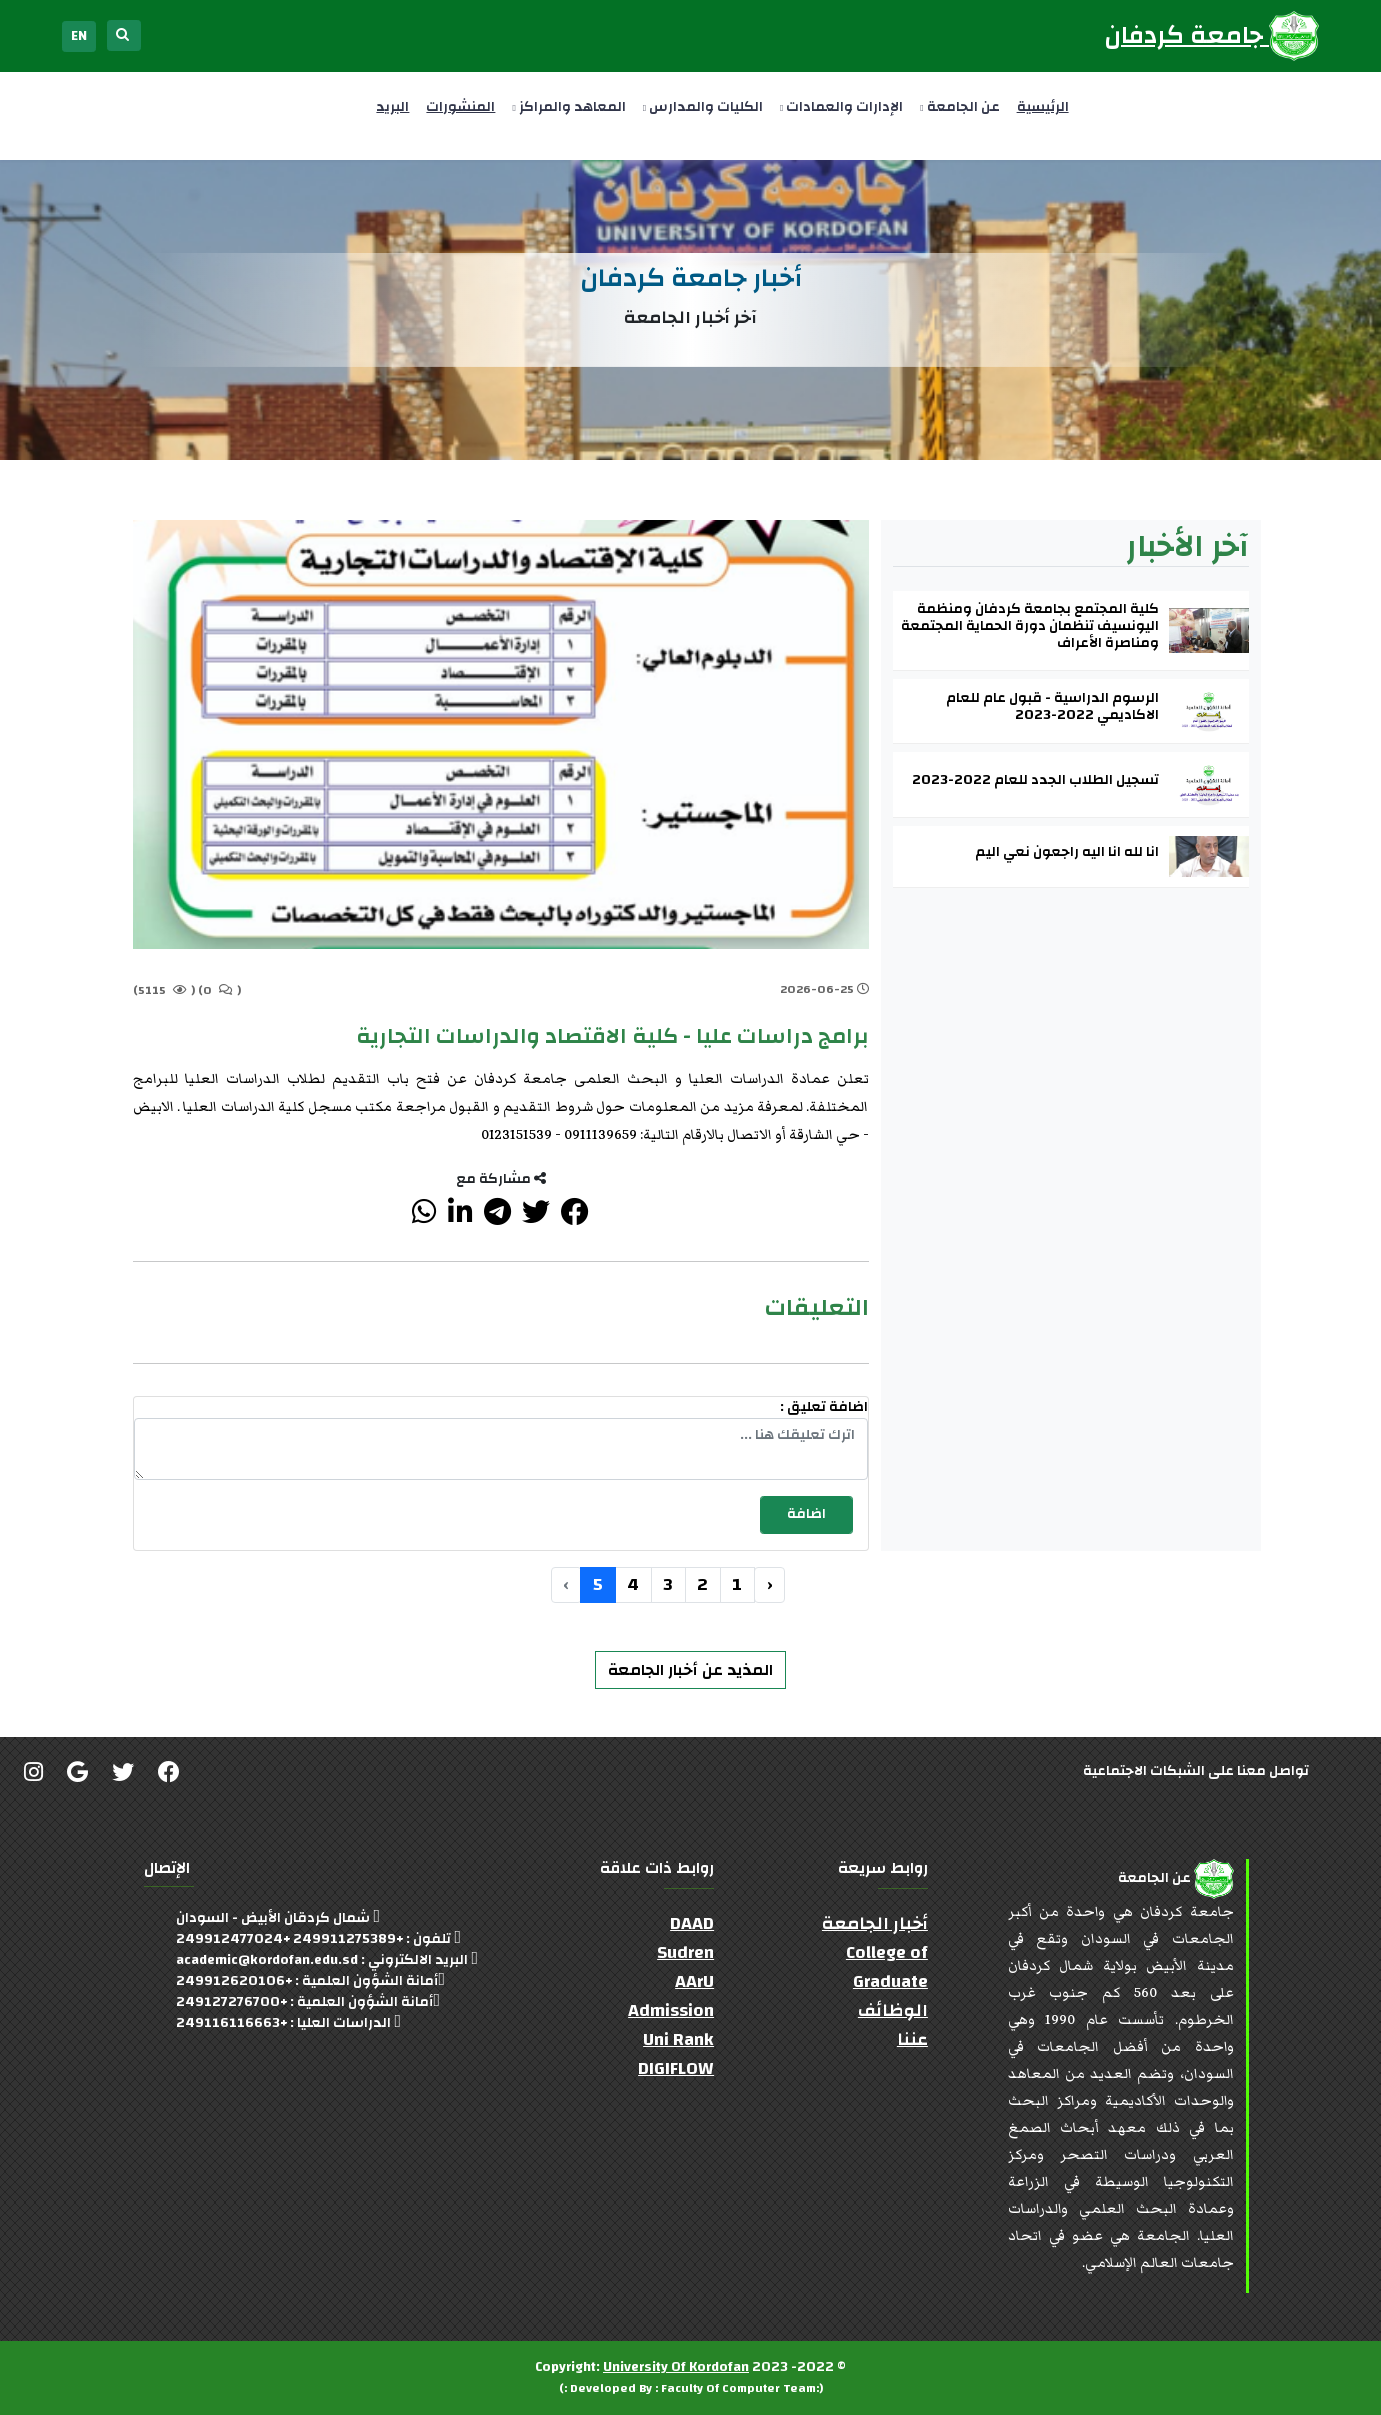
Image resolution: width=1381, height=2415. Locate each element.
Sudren (685, 1952)
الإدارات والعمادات (841, 107)
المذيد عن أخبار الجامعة (690, 1670)
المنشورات (460, 107)
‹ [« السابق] (769, 1584)
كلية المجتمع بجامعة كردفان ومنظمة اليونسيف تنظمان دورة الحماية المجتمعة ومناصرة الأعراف (1030, 626)
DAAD (692, 1923)
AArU (694, 1981)
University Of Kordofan (676, 2367)
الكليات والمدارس (703, 107)
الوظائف (893, 2010)
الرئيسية (1043, 107)
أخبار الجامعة (875, 1923)
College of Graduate (887, 1967)
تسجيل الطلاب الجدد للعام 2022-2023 (1035, 780)
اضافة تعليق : (824, 1407)
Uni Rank (678, 2039)
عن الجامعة (959, 107)
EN (79, 36)
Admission (671, 2010)
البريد (392, 107)
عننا (912, 2039)
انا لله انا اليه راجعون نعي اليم (1067, 852)
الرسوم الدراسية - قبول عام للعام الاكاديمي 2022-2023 (1052, 707)
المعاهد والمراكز (568, 107)
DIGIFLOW (676, 2068)
